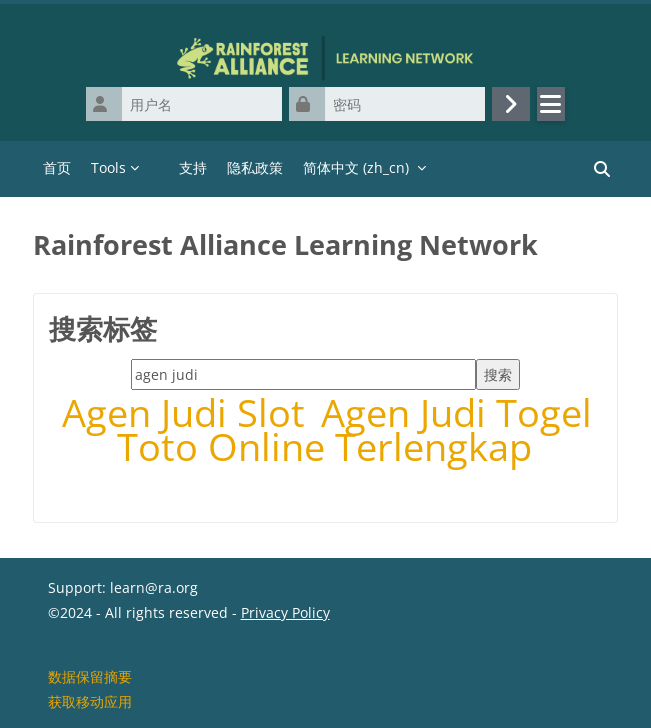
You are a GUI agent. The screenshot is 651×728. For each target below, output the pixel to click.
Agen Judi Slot (188, 412)
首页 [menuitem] (57, 167)
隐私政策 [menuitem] (255, 167)
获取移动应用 (90, 701)
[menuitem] (159, 169)
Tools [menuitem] (108, 167)
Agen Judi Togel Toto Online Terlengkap (354, 429)
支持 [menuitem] (193, 167)
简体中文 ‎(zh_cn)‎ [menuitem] (356, 167)
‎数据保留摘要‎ (90, 676)
